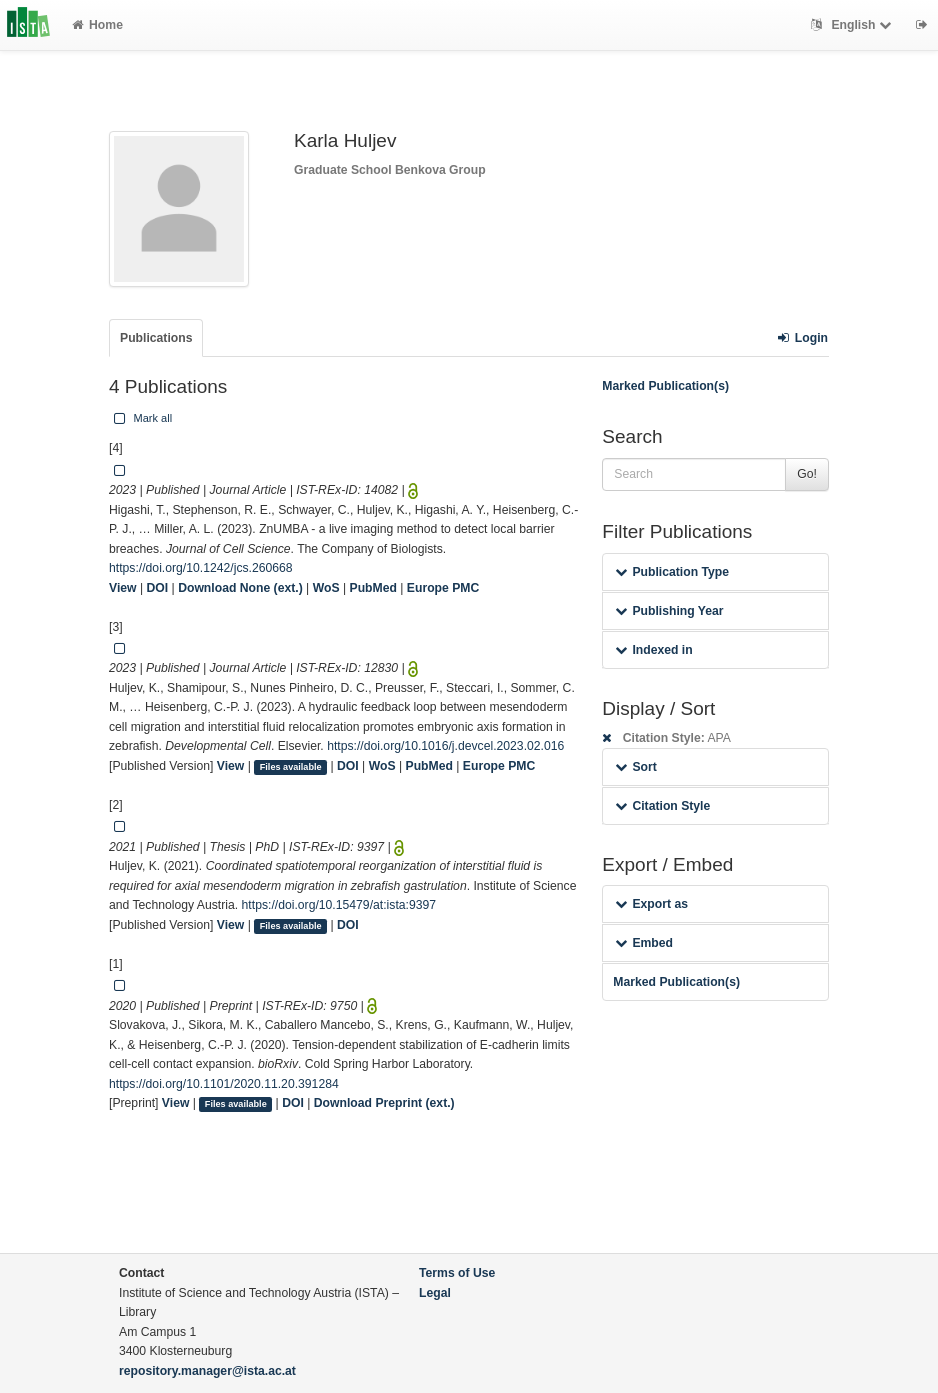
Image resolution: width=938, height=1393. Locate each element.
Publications (156, 338)
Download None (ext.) (240, 588)
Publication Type (672, 572)
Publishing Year (669, 611)
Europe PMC (443, 588)
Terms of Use (457, 1273)
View (123, 588)
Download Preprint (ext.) (384, 1103)
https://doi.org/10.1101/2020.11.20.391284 (224, 1084)
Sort (635, 767)
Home (97, 25)
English (853, 25)
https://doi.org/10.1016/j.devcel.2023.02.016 (445, 746)
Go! (807, 474)
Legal (435, 1293)
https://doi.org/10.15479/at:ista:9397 (339, 905)
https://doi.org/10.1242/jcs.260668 (201, 568)
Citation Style (662, 806)
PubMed (373, 588)
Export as (651, 904)
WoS (326, 588)
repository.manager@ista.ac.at (207, 1371)
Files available (291, 767)
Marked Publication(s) (665, 386)
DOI (158, 588)
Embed (644, 943)
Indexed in (653, 650)
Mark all (141, 418)
